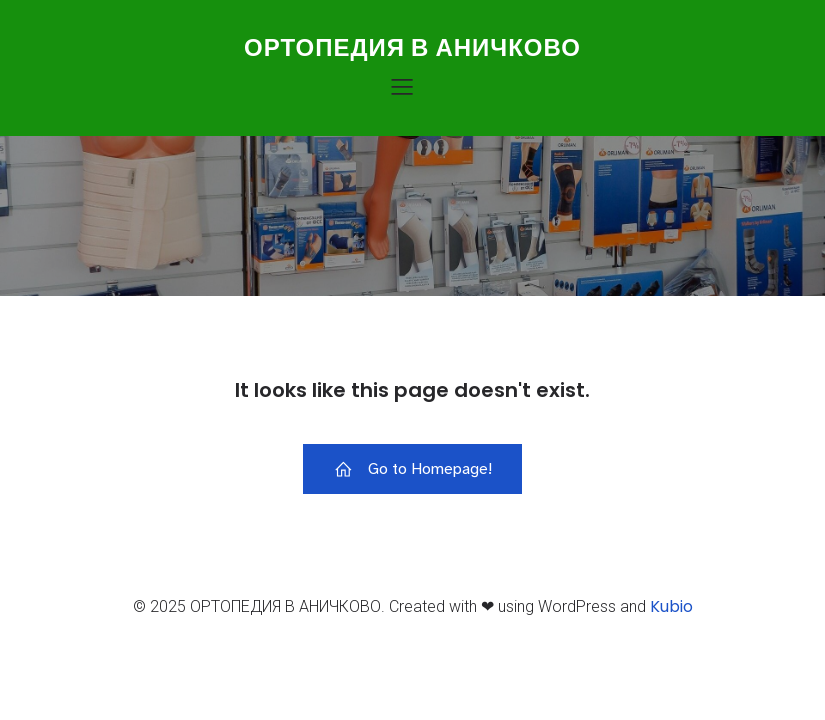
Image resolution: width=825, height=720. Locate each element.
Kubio (671, 606)
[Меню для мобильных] (403, 86)
